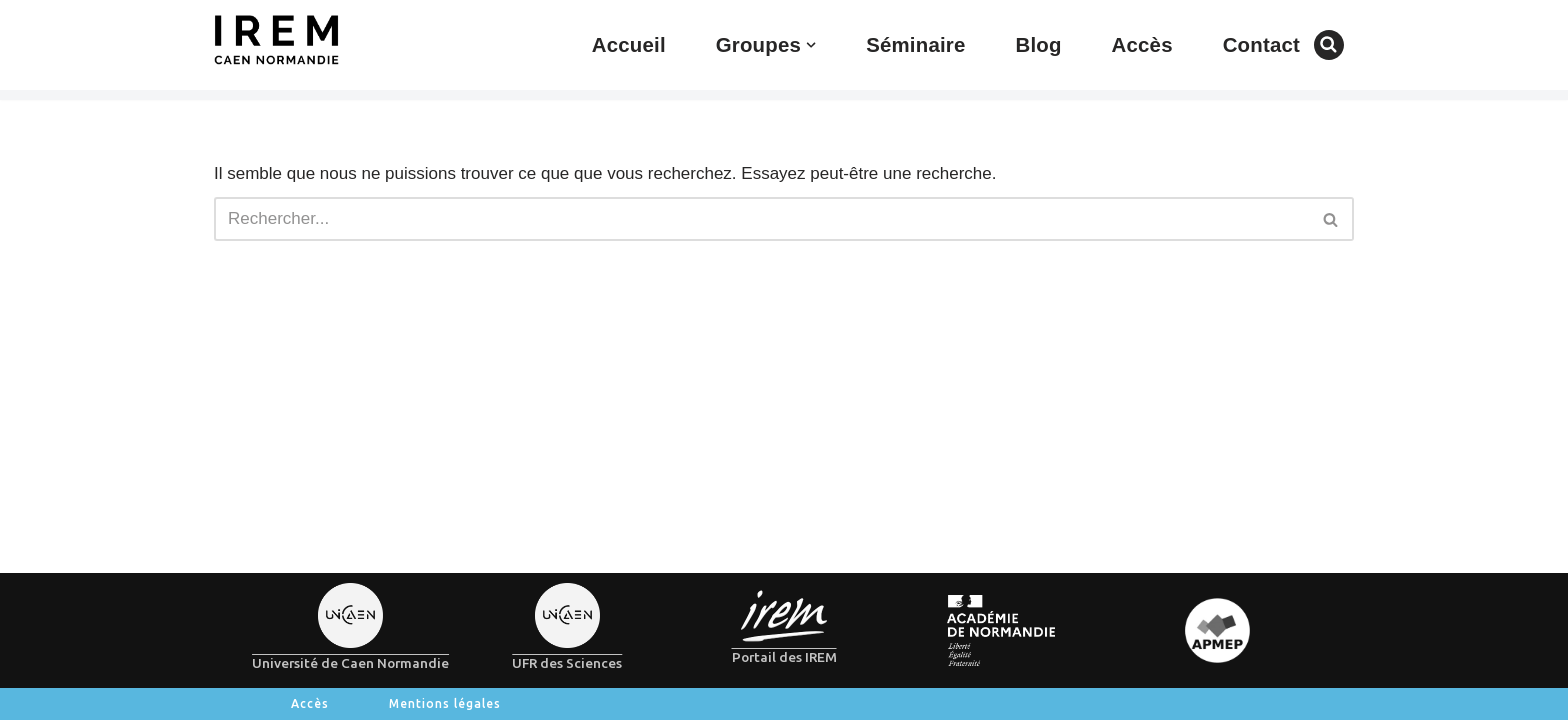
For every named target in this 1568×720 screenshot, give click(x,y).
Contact (1261, 45)
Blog (1038, 45)
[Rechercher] (1329, 45)
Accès (1142, 45)
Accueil (629, 45)
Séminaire (915, 45)
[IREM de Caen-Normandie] (276, 40)
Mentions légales (445, 703)
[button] (811, 45)
